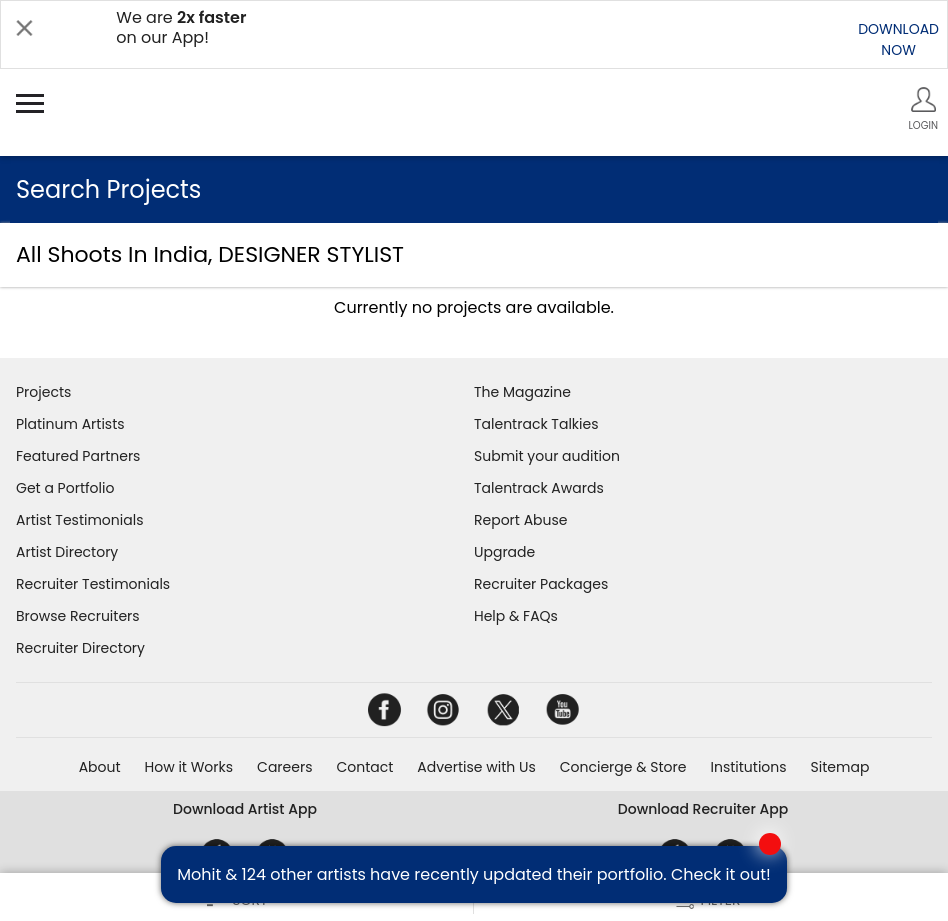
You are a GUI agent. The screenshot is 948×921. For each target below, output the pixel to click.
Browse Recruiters (78, 616)
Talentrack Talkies (536, 424)
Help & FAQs (516, 616)
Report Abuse (521, 520)
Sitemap (840, 767)
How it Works (189, 767)
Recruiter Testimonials (93, 584)
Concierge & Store (623, 767)
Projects (43, 392)
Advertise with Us (476, 767)
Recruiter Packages (541, 584)
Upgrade (504, 552)
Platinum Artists (70, 424)
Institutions (748, 767)
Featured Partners (78, 456)
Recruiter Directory (80, 648)
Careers (284, 767)
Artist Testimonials (79, 520)
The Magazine (522, 392)
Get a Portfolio (65, 488)
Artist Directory (67, 552)
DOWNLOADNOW (898, 39)
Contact (364, 767)
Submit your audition (547, 456)
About (100, 767)
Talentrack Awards (539, 488)
